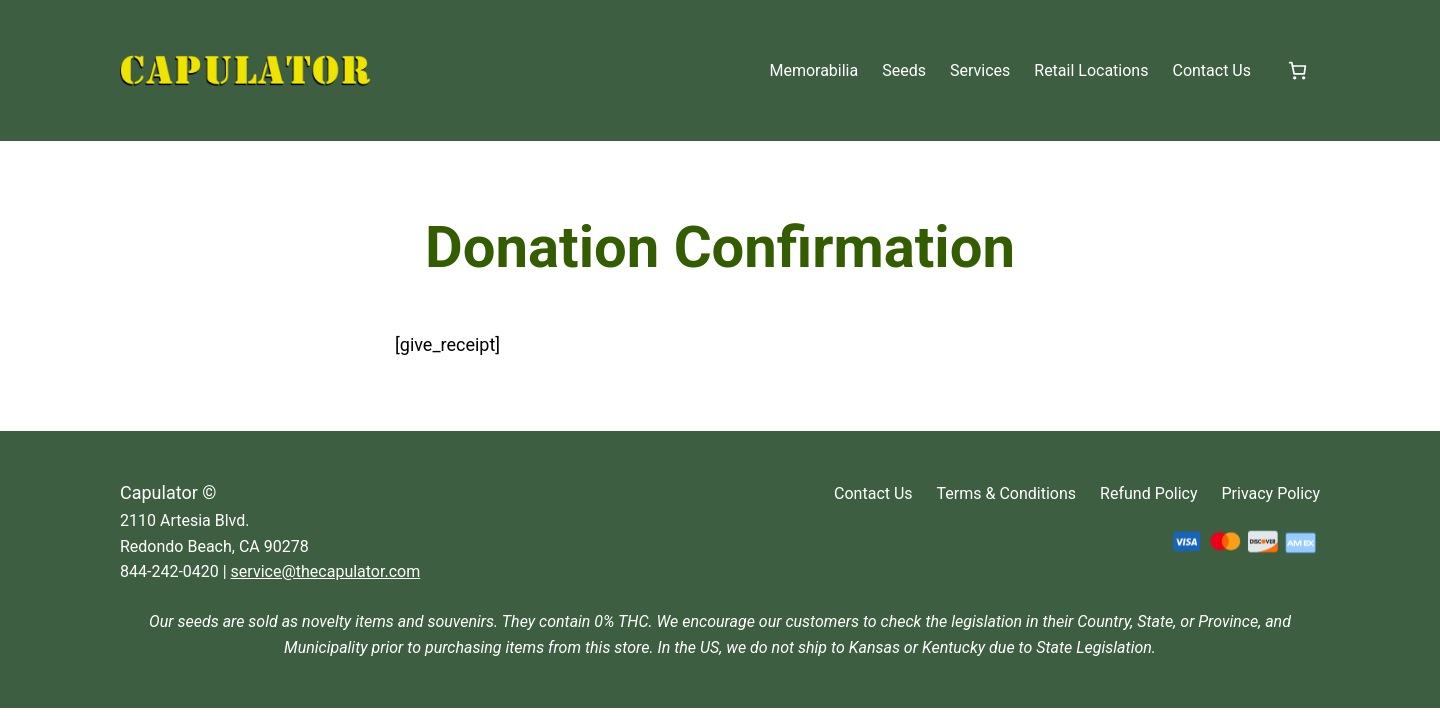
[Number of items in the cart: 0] (1297, 70)
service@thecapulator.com (326, 571)
